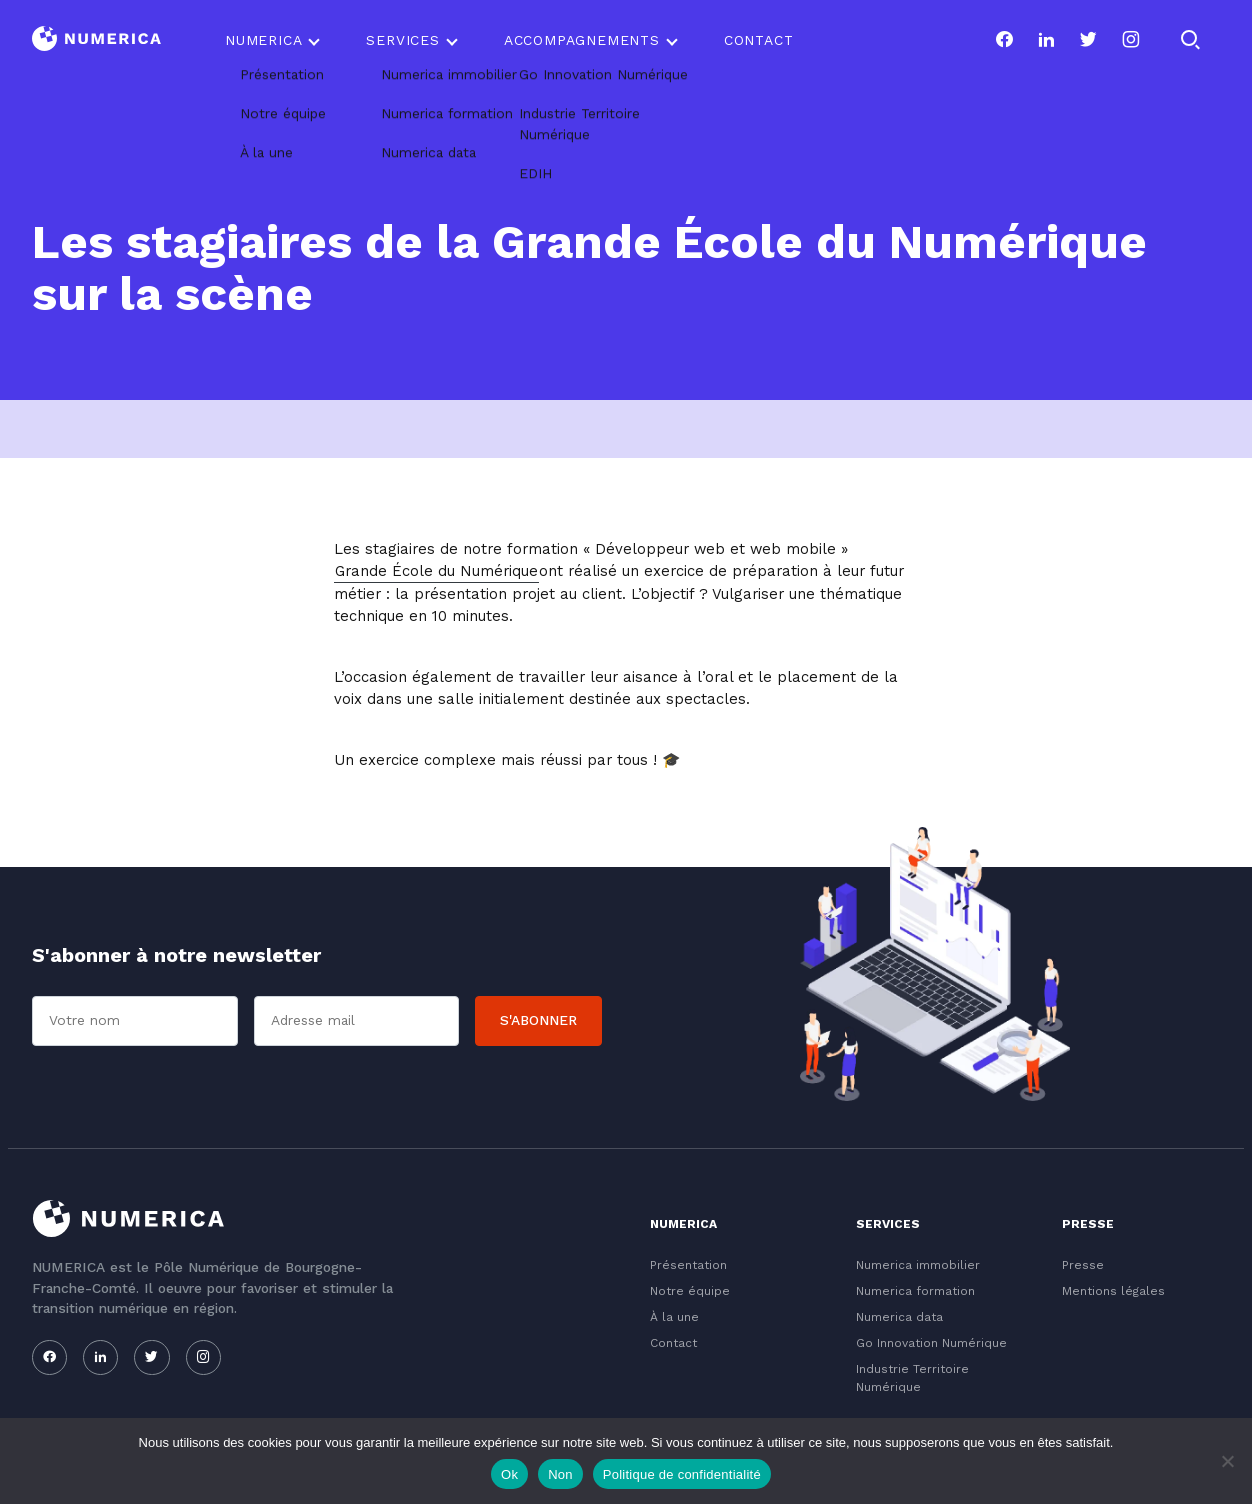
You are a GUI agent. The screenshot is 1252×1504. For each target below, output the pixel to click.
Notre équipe (690, 1291)
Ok (509, 1474)
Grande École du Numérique (436, 571)
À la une (674, 1317)
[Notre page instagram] (1131, 40)
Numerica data (899, 1317)
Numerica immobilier (918, 1265)
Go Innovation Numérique (931, 1343)
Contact (759, 40)
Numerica (263, 40)
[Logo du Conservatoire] (96, 40)
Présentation (688, 1265)
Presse (1083, 1265)
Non (560, 1474)
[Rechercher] (1190, 40)
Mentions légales (1113, 1291)
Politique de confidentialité (682, 1474)
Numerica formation (915, 1291)
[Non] (1227, 1461)
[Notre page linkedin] (1046, 40)
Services (402, 40)
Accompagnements (582, 40)
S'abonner (538, 1020)
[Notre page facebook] (1004, 40)
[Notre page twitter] (1088, 40)
